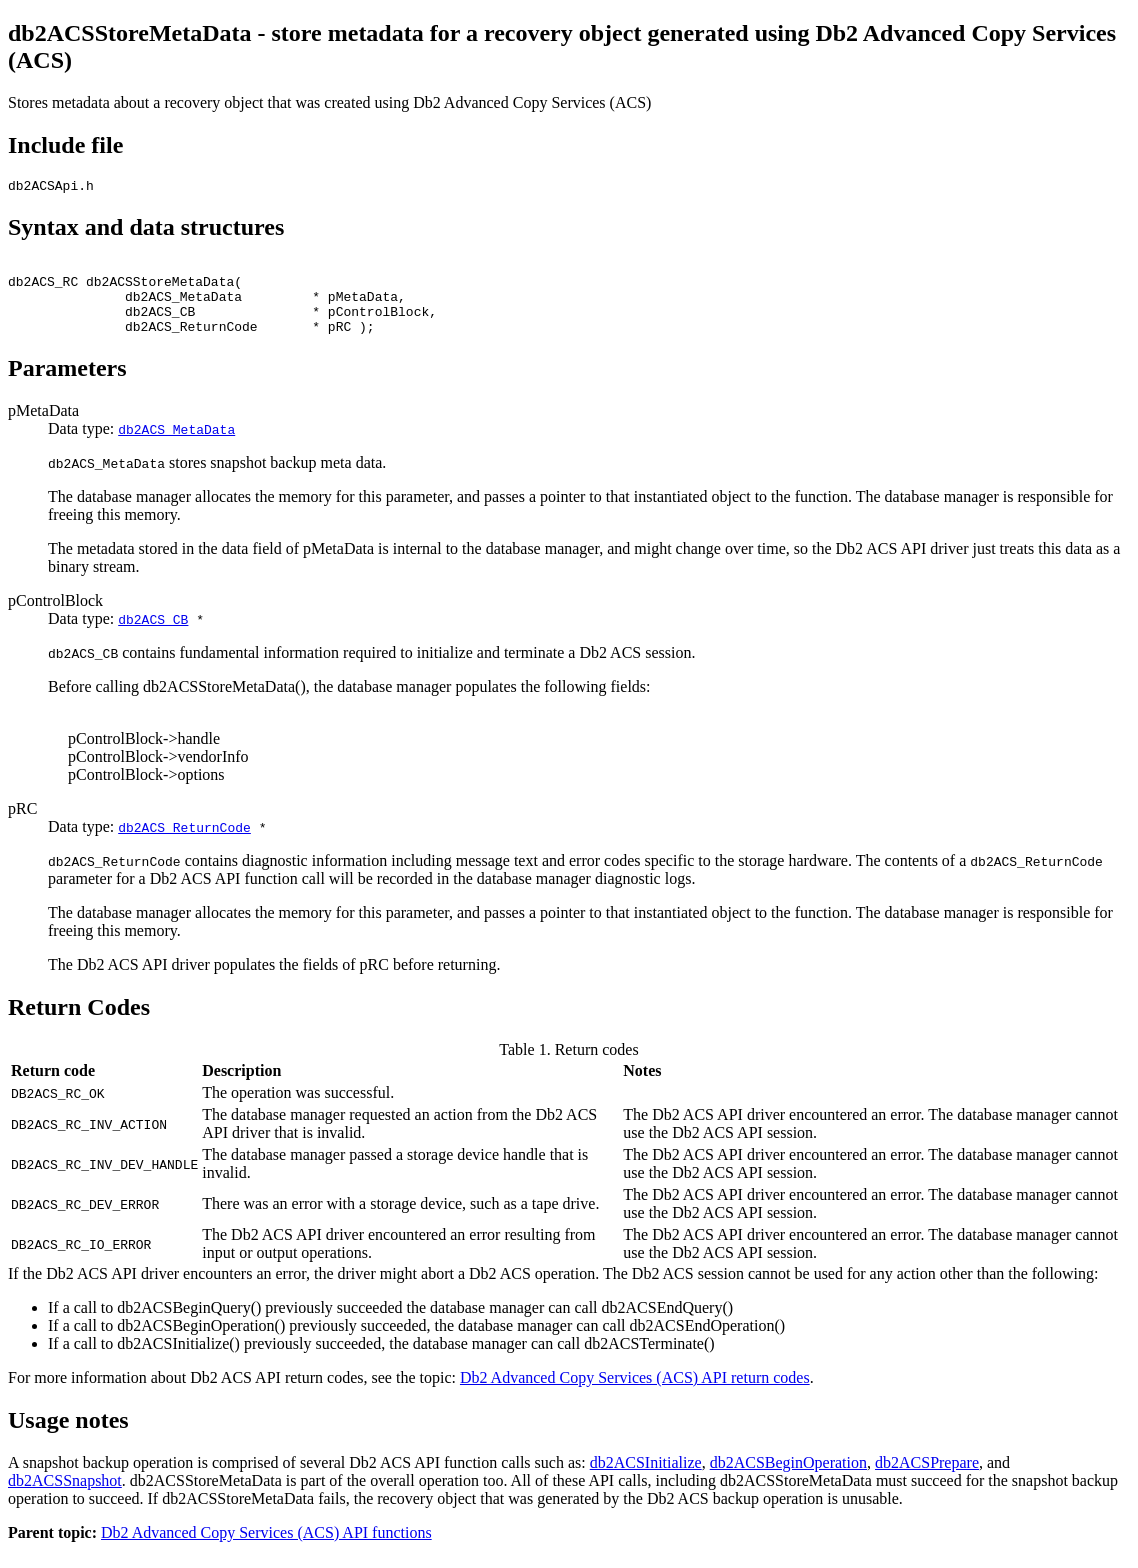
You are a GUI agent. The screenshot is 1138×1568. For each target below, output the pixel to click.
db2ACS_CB (153, 637)
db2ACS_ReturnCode (184, 845)
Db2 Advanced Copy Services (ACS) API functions (266, 1550)
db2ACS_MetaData (176, 447)
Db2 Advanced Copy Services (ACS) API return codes (635, 1395)
